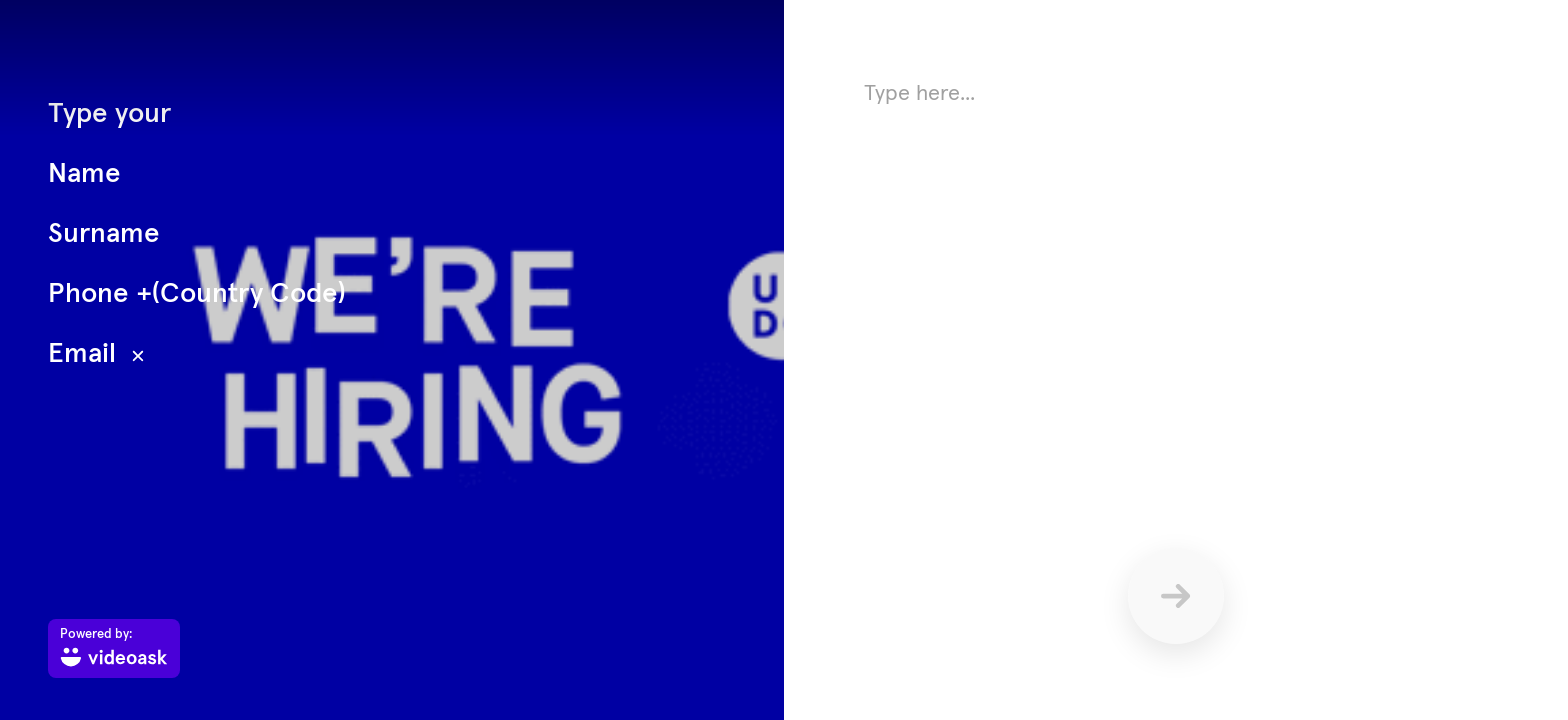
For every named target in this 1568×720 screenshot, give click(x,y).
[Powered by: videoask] (114, 648)
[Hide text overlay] (138, 356)
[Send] (1176, 596)
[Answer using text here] (1176, 270)
